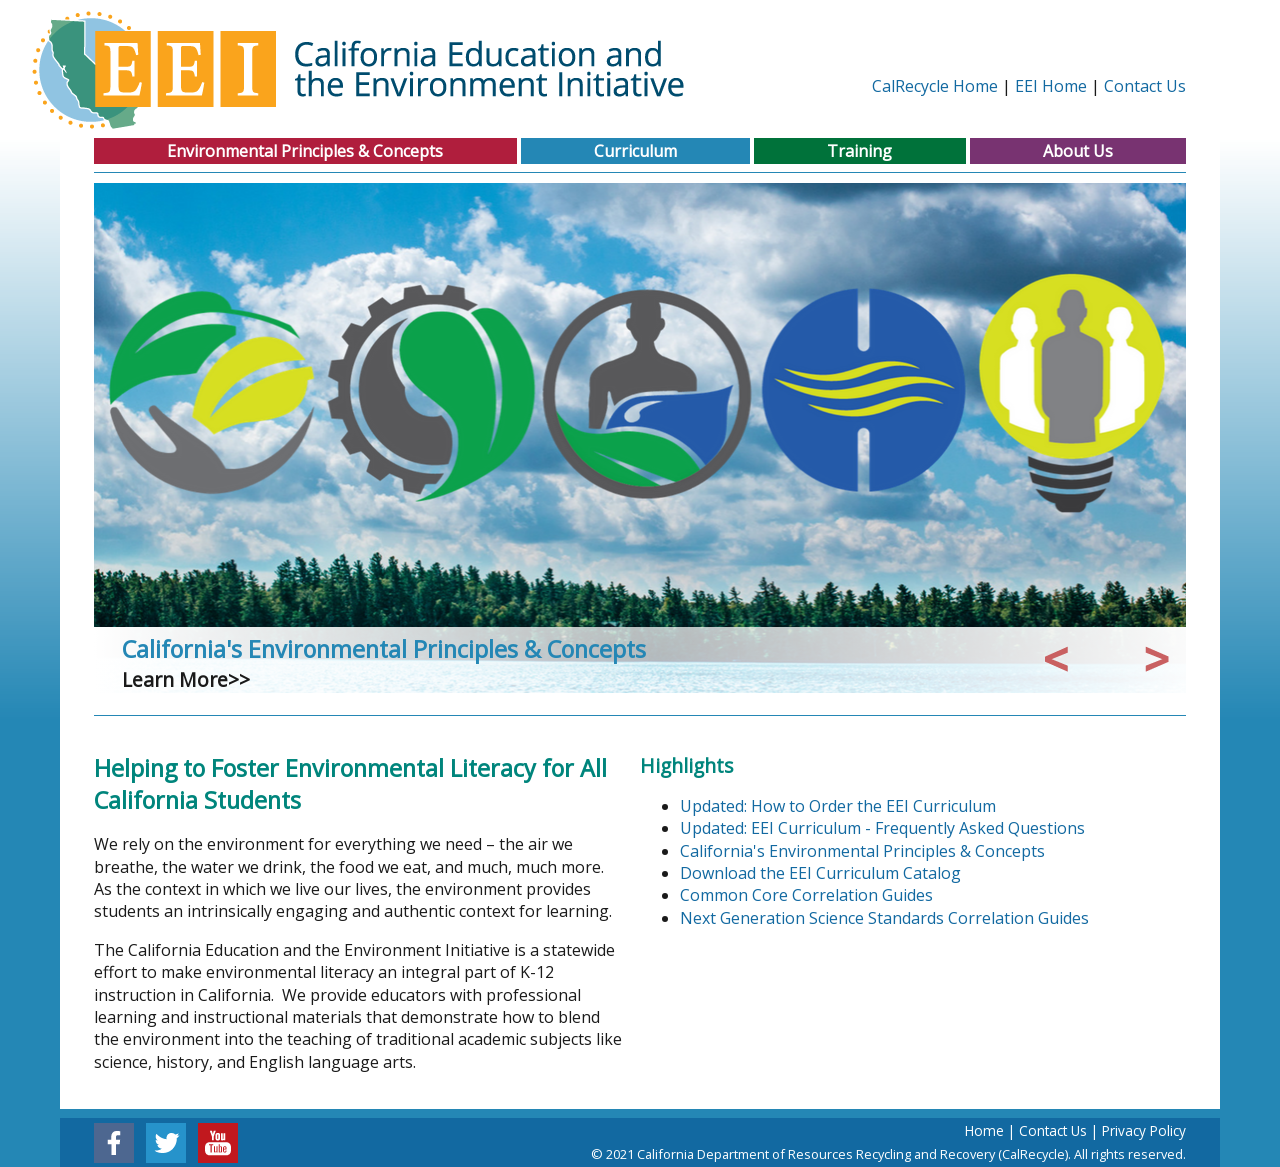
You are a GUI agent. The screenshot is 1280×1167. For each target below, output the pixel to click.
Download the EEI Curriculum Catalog (820, 873)
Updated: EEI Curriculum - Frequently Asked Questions (882, 828)
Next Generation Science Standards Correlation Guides (884, 918)
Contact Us (1145, 86)
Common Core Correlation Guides (806, 895)
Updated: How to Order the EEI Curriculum (838, 806)
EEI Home (1051, 86)
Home (984, 1130)
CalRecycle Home (935, 86)
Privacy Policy (1144, 1130)
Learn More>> (186, 679)
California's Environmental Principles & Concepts (384, 649)
